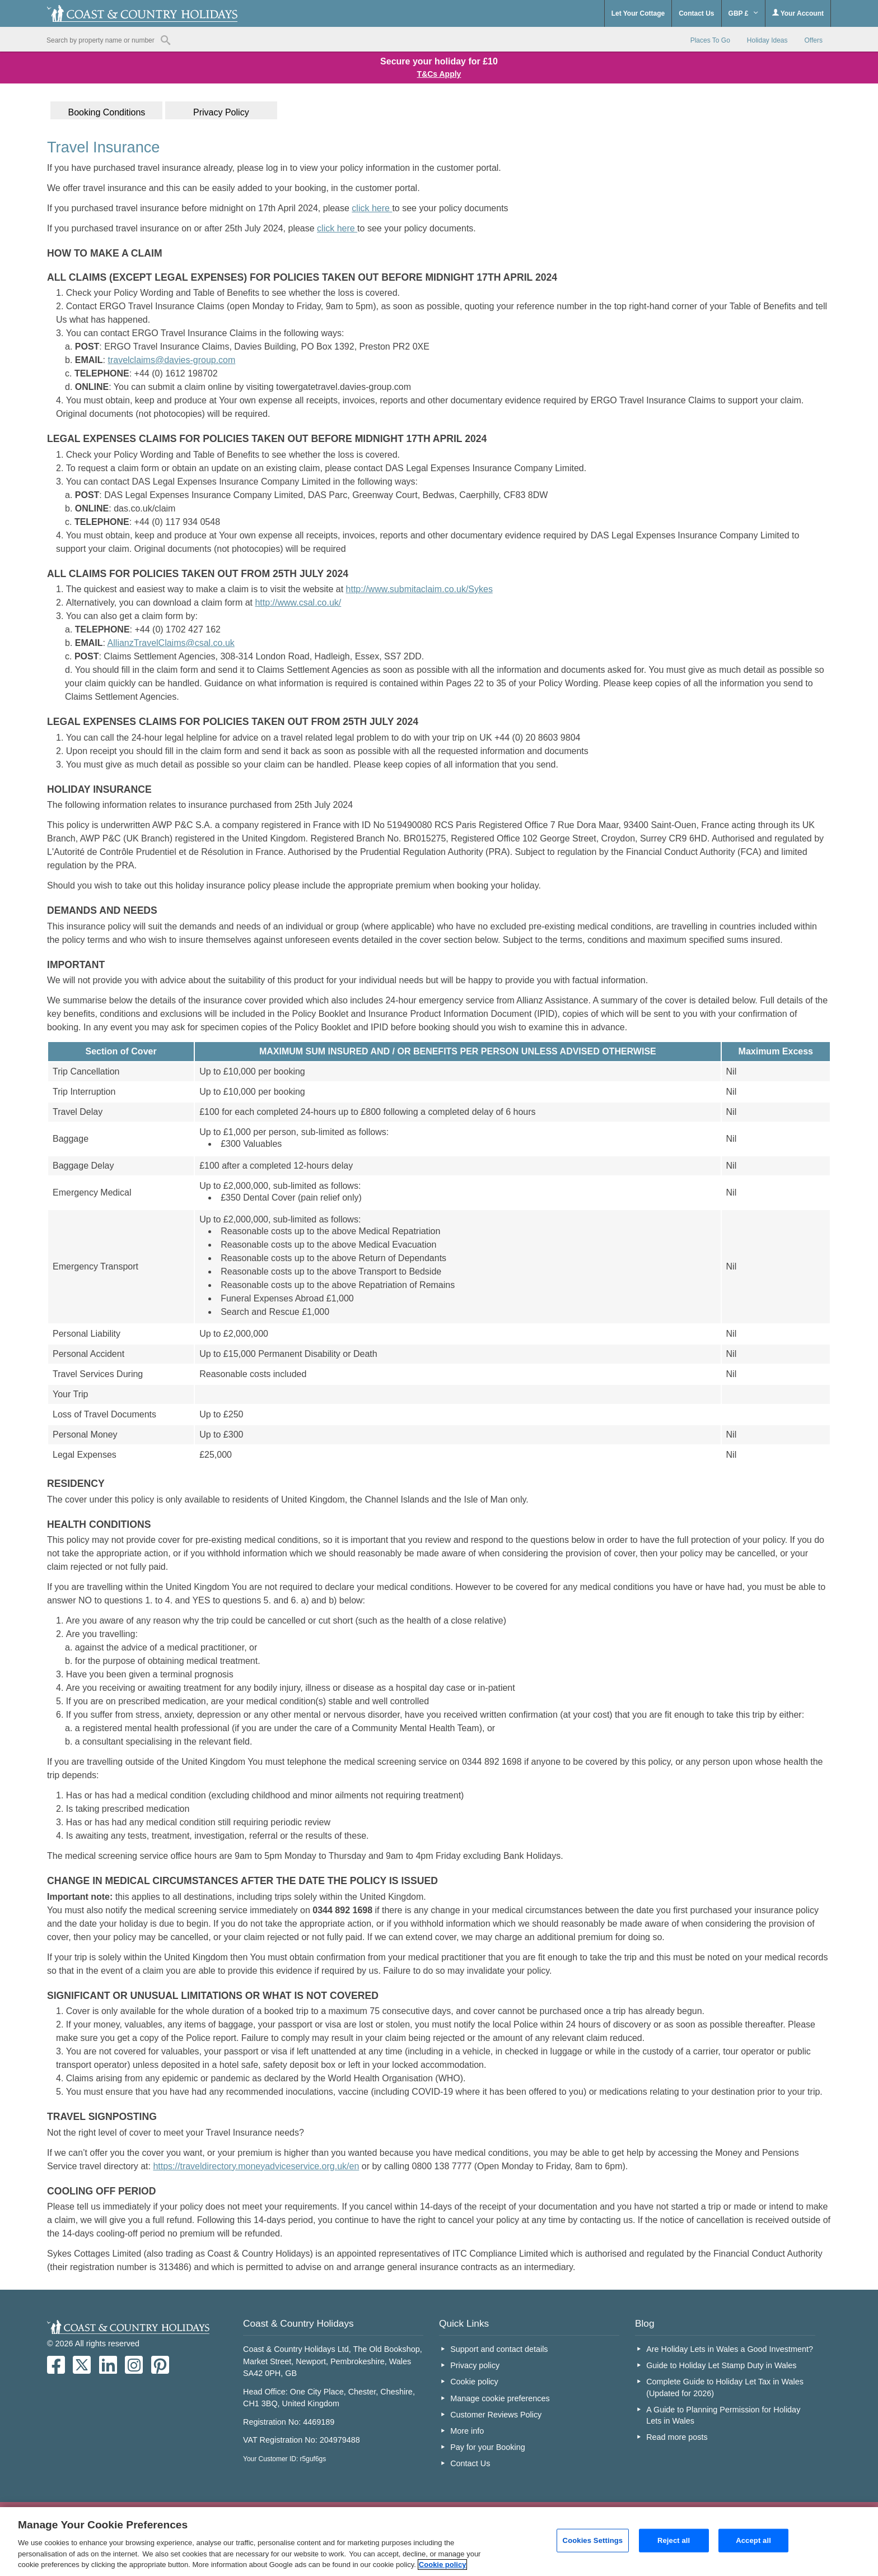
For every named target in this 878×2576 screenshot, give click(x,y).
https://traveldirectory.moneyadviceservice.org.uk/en (256, 2166)
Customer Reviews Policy (495, 2414)
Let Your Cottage (638, 13)
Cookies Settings (593, 2540)
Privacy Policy (221, 112)
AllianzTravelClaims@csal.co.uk (171, 643)
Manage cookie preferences (500, 2398)
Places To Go (710, 40)
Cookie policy (474, 2381)
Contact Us (696, 13)
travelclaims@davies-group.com (171, 360)
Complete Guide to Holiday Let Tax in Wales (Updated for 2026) (725, 2387)
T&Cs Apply (439, 73)
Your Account (798, 13)
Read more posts (677, 2437)
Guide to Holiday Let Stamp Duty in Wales (721, 2365)
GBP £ (743, 13)
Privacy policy (474, 2365)
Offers (814, 40)
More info (467, 2430)
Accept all (753, 2540)
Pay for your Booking (487, 2447)
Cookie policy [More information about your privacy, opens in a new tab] (442, 2564)
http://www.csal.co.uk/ (298, 602)
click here (372, 208)
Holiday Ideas (767, 40)
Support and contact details (499, 2349)
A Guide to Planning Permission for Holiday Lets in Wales (723, 2415)
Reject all (673, 2540)
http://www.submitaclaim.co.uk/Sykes (419, 589)
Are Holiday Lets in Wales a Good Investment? (729, 2349)
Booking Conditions (106, 112)
